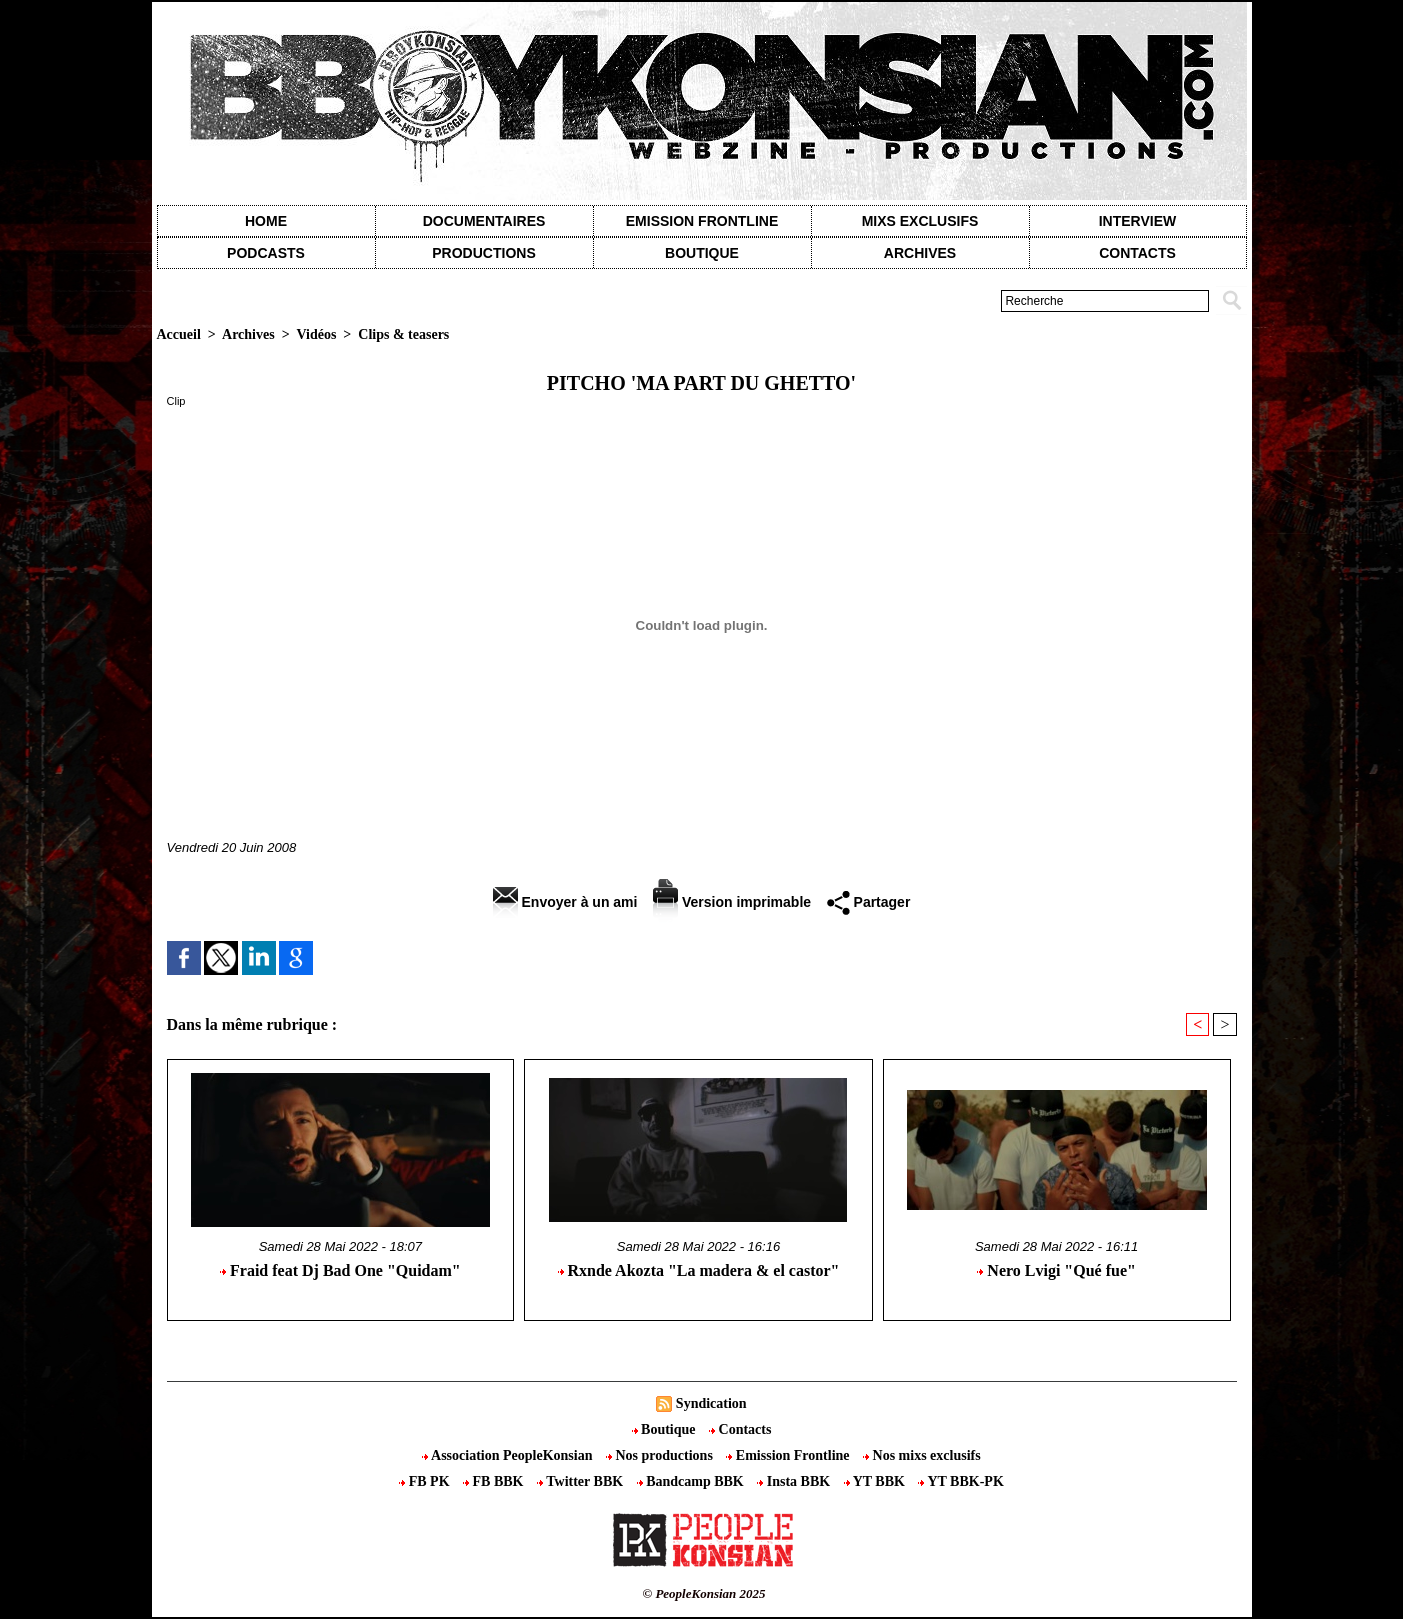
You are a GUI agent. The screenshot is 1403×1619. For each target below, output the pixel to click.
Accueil (179, 334)
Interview (1138, 221)
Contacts (740, 1429)
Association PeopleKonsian (509, 1455)
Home (266, 221)
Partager (869, 902)
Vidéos (316, 334)
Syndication (711, 1403)
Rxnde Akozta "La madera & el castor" (699, 1270)
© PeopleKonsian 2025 (703, 1593)
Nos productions (661, 1455)
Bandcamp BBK (692, 1481)
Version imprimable (732, 902)
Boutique (702, 253)
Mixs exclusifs (920, 221)
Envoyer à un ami (565, 902)
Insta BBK (795, 1481)
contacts (1137, 253)
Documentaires (484, 221)
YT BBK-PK (960, 1481)
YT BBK (876, 1481)
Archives (920, 253)
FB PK (426, 1481)
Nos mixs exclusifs (922, 1455)
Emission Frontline (702, 221)
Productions (483, 253)
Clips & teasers (403, 334)
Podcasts (266, 253)
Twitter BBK (582, 1481)
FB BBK (495, 1481)
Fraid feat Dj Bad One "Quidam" (340, 1270)
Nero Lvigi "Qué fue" (1056, 1270)
